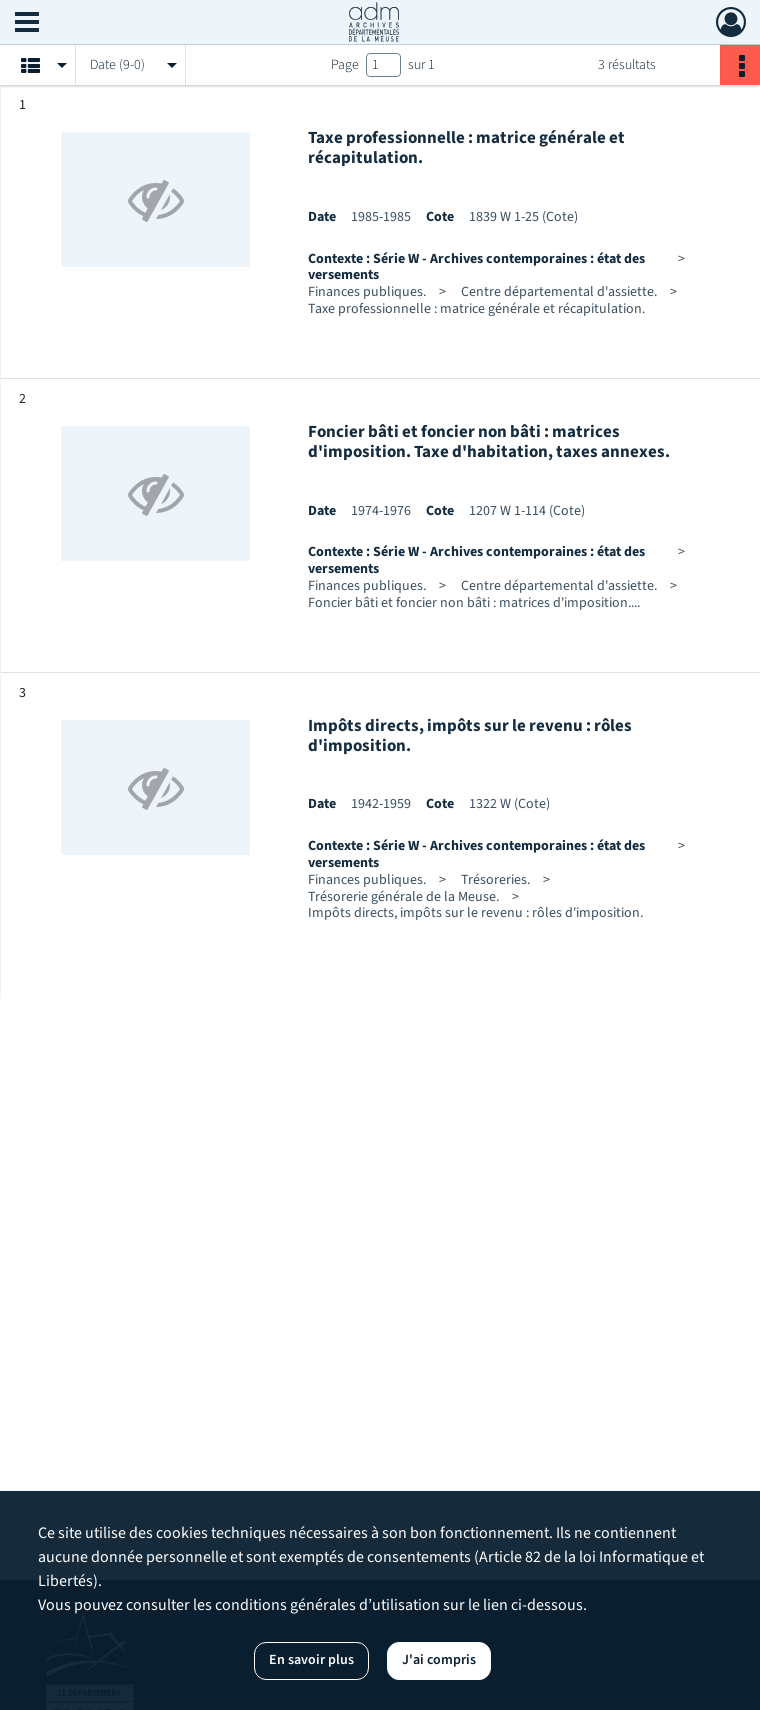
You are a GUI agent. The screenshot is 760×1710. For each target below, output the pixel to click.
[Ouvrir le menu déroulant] (27, 24)
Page (345, 65)
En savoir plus (311, 1660)
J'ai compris (439, 1660)
